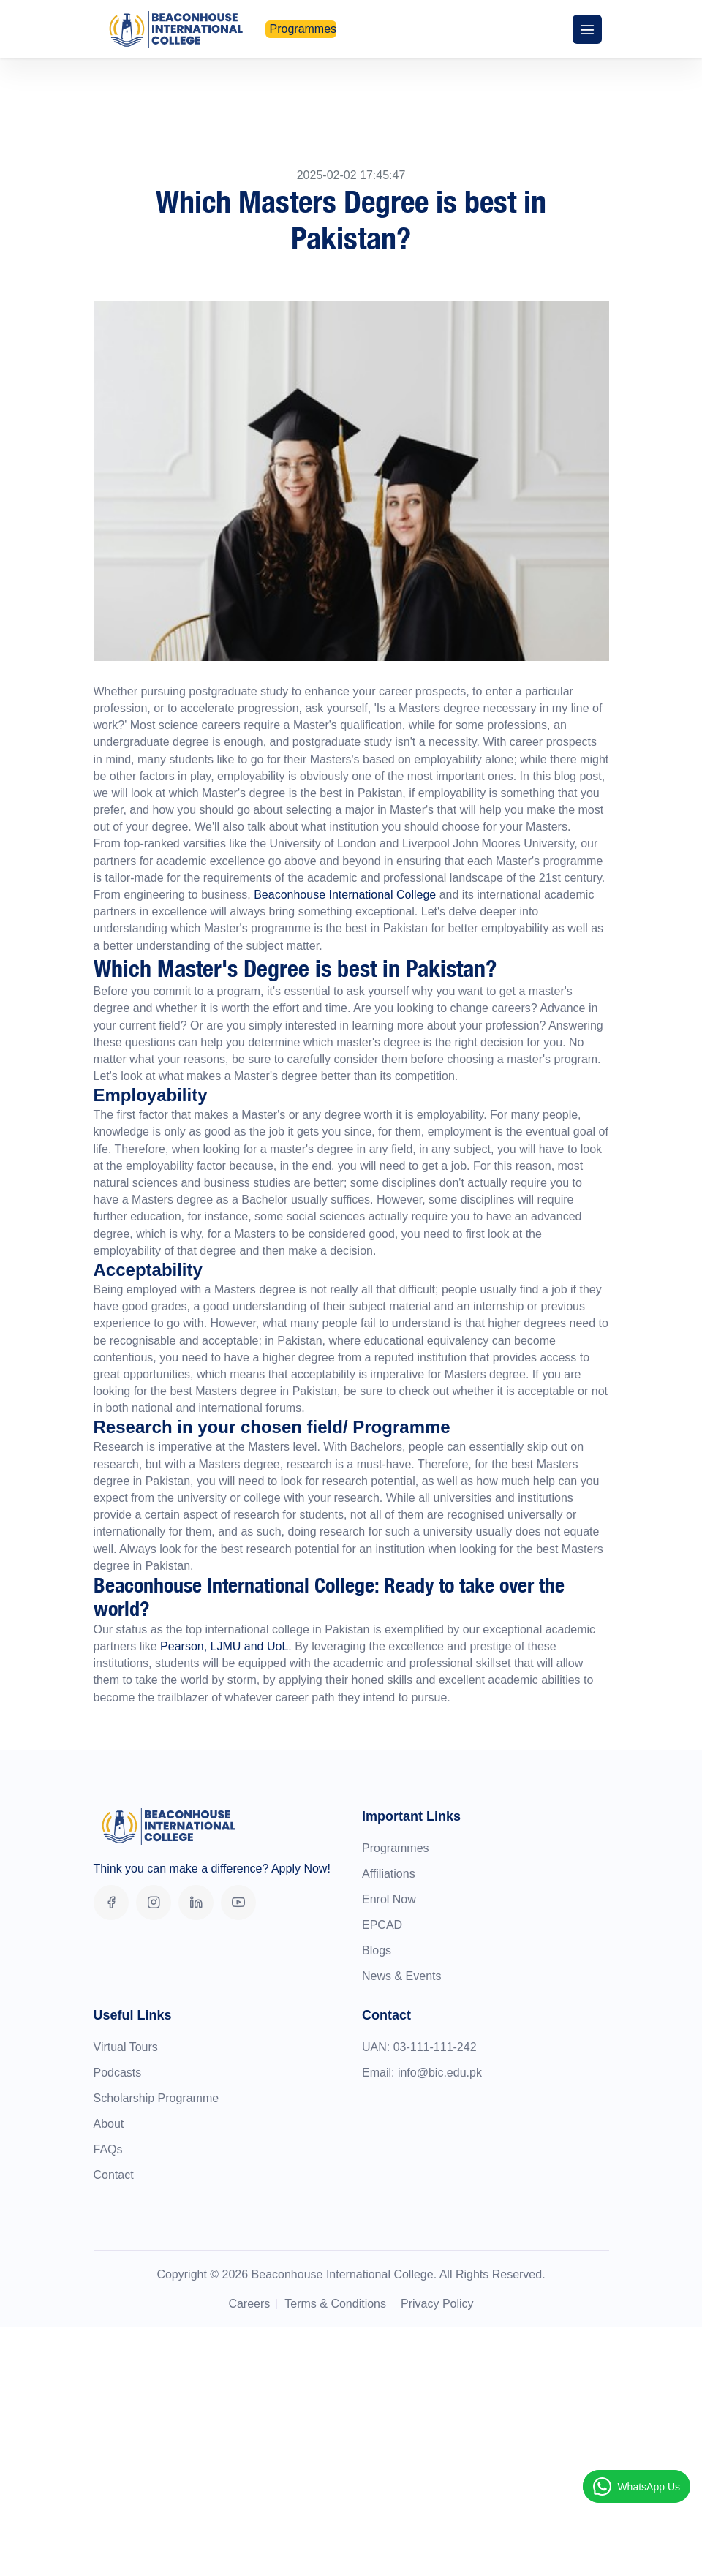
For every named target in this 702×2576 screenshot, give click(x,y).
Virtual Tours (126, 2047)
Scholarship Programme (156, 2098)
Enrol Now (389, 1899)
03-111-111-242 (435, 2047)
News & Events (401, 1976)
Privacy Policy (437, 2303)
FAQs (108, 2149)
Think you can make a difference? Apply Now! (212, 1868)
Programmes (395, 1848)
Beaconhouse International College (344, 894)
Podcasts (118, 2072)
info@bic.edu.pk (440, 2072)
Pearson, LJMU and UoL (224, 1646)
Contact (114, 2175)
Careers (249, 2303)
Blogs (376, 1950)
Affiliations (388, 1873)
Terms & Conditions (335, 2303)
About (109, 2124)
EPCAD (382, 1925)
